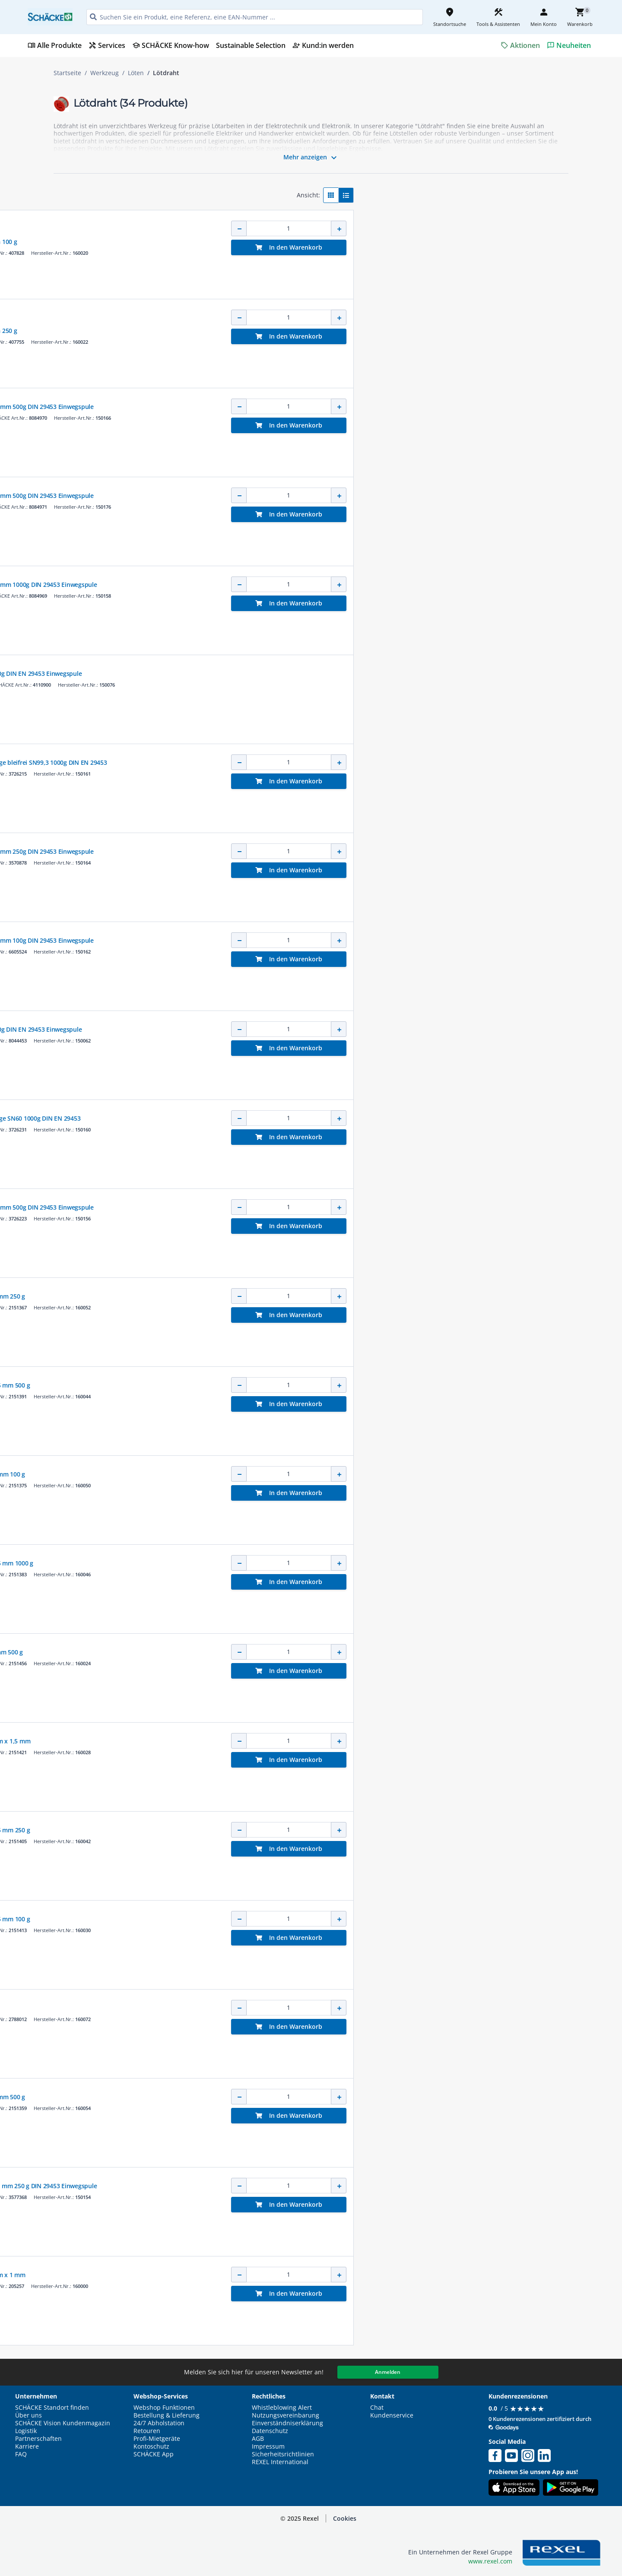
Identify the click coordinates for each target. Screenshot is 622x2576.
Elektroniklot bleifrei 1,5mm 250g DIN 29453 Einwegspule (335, 851)
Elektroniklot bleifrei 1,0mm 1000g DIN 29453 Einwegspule (336, 584)
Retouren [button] (146, 2431)
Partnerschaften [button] (38, 2439)
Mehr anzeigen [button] (311, 157)
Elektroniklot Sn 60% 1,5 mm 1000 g (304, 1563)
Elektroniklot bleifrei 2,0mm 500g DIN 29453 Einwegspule (335, 495)
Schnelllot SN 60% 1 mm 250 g (296, 330)
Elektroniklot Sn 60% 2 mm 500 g (300, 2097)
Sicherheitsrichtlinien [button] (283, 2454)
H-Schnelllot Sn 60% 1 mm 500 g (299, 1652)
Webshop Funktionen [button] (164, 2407)
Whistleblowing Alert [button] (282, 2407)
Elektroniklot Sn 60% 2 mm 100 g (300, 1474)
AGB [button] (258, 2439)
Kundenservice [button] (391, 2415)
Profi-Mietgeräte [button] (156, 2439)
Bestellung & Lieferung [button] (166, 2415)
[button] (114, 191)
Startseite (67, 73)
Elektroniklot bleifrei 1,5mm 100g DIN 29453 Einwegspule (335, 940)
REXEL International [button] (280, 2462)
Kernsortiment (273, 221)
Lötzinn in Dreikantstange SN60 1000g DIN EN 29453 (328, 1118)
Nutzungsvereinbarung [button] (285, 2415)
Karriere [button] (27, 2446)
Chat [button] (377, 2407)
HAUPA (262, 233)
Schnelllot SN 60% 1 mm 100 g (296, 242)
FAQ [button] (21, 2454)
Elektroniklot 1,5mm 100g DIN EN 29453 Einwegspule (329, 1029)
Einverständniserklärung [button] (287, 2423)
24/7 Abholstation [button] (158, 2423)
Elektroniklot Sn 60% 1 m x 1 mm (300, 2275)
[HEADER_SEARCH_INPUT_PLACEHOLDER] (254, 17)
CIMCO (261, 398)
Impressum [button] (268, 2446)
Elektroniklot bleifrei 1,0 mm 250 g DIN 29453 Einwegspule (336, 2186)
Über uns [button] (28, 2415)
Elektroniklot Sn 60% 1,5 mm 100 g (303, 1919)
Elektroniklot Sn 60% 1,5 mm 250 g (303, 1830)
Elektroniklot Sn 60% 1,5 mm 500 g (303, 1385)
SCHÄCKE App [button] (153, 2454)
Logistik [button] (26, 2431)
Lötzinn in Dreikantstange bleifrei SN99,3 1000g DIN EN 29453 (341, 762)
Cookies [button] (344, 2518)
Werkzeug (104, 73)
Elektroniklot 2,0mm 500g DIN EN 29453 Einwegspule (329, 673)
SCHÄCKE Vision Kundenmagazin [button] (62, 2423)
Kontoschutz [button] (151, 2446)
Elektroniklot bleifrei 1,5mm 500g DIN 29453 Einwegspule (335, 406)
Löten (136, 73)
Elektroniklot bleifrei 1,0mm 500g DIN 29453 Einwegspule (335, 1207)
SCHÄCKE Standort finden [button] (52, 2407)
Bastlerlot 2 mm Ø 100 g (288, 2008)
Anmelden (387, 2372)
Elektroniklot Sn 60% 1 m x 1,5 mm (303, 1741)
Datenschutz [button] (270, 2431)
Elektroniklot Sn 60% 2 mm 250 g (300, 1296)
